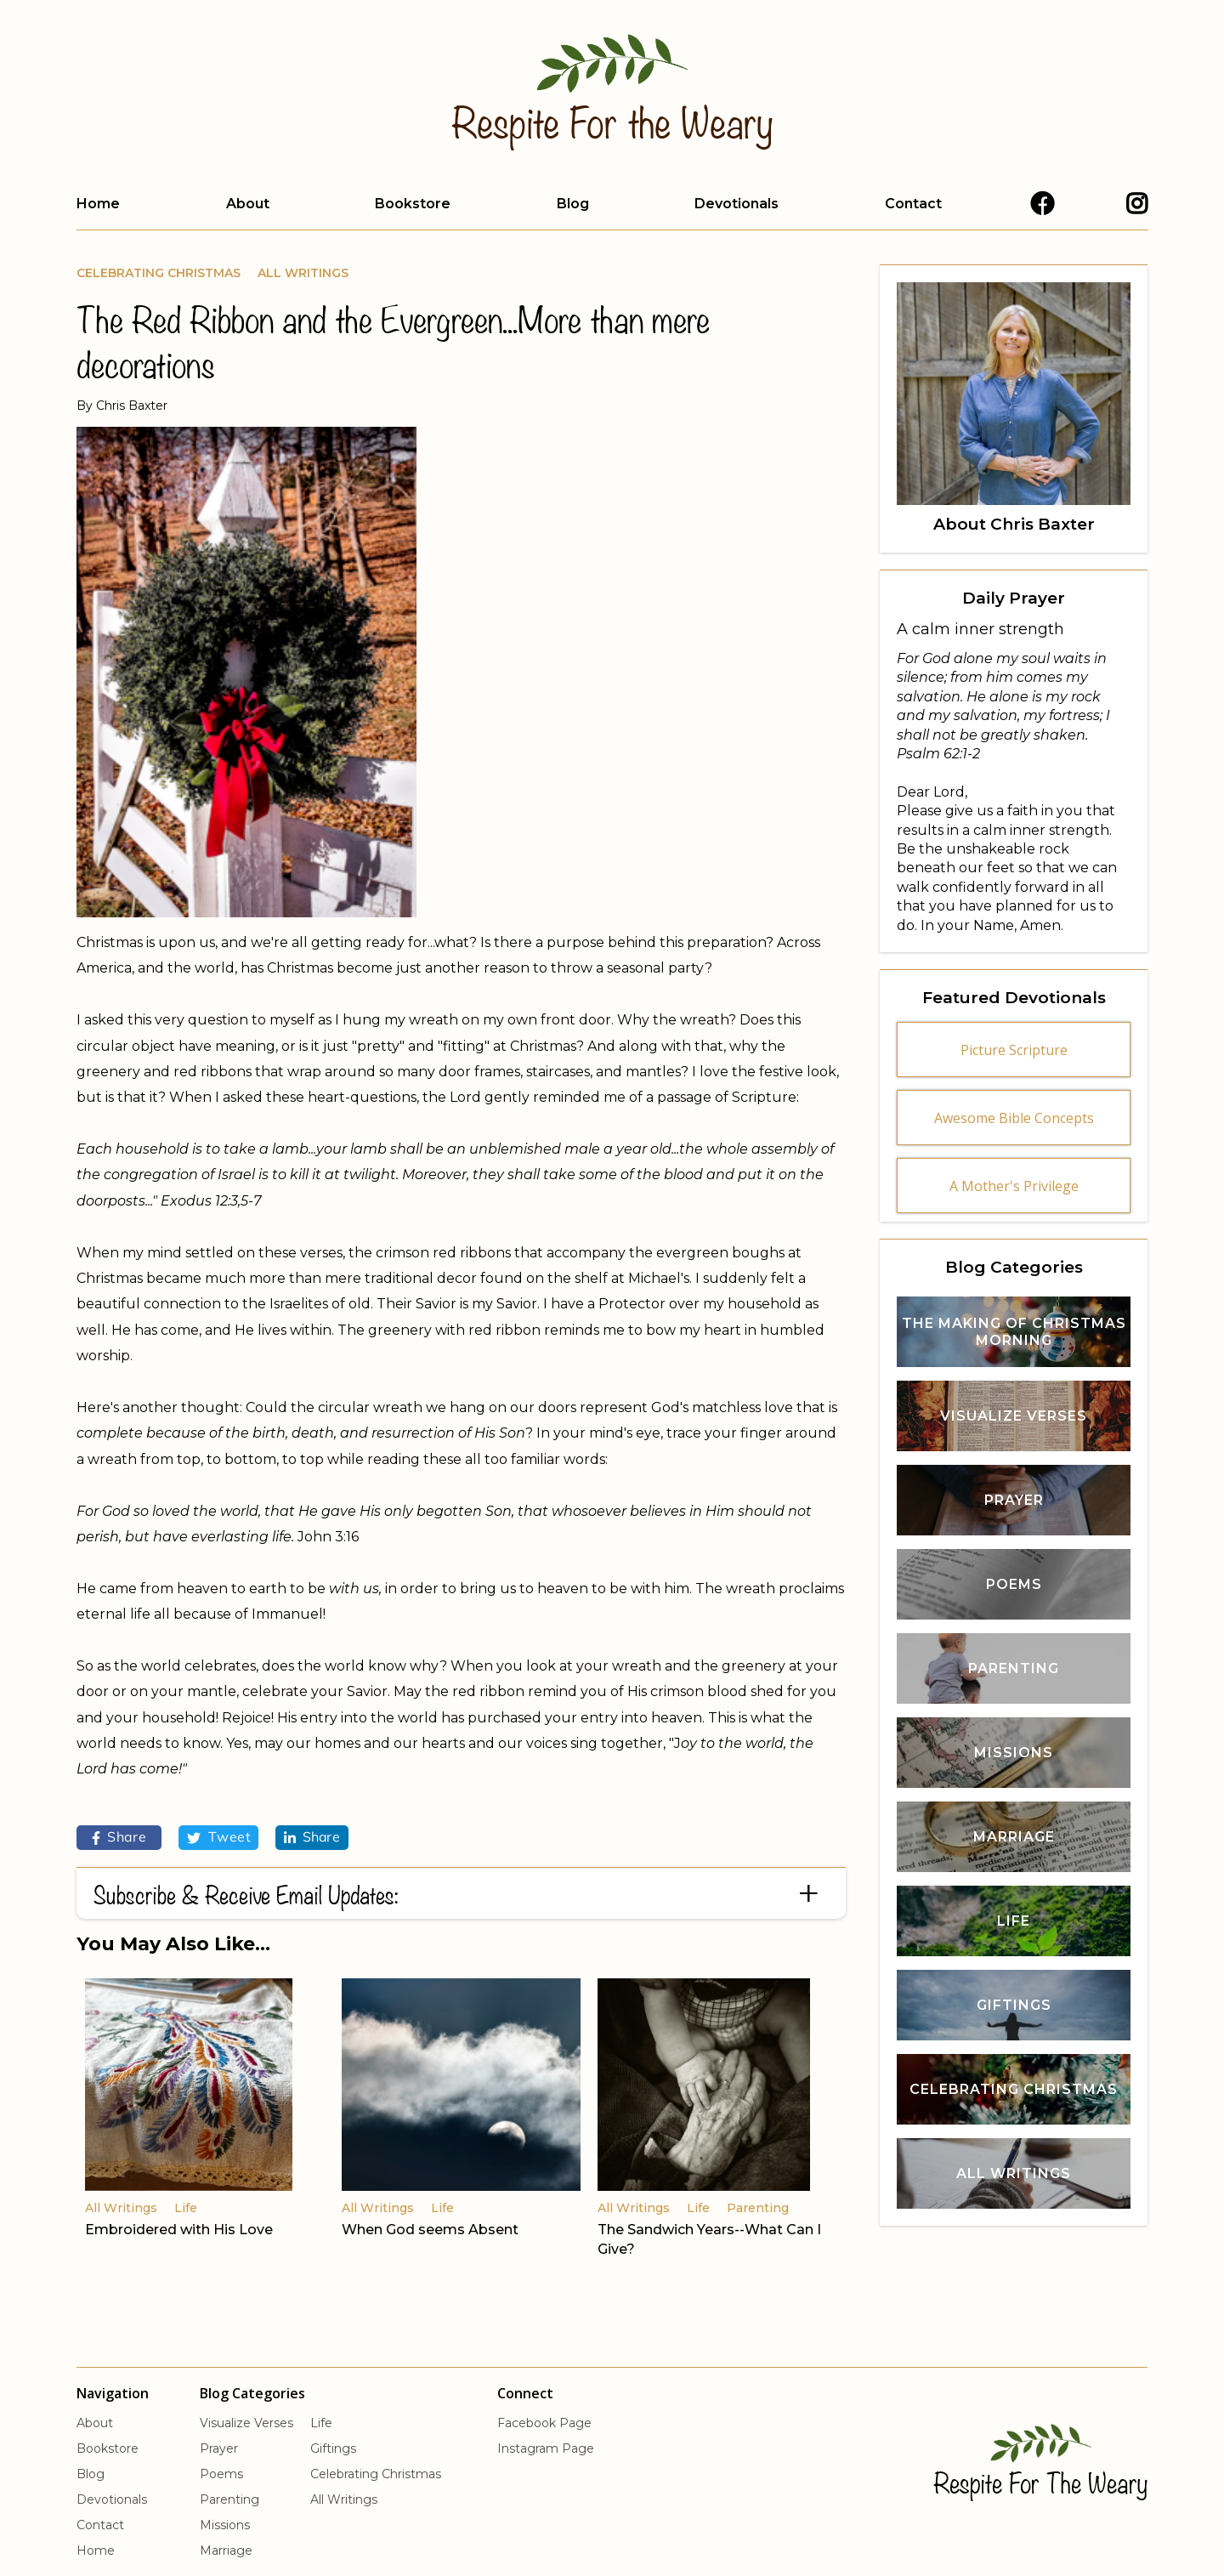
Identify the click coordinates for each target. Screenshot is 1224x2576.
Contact (913, 204)
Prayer (219, 2448)
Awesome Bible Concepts (1014, 1118)
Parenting (229, 2499)
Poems (221, 2474)
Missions (225, 2525)
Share (119, 1838)
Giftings (333, 2448)
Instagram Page (545, 2448)
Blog (573, 204)
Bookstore (412, 204)
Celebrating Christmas (158, 273)
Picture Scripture (1014, 1050)
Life (321, 2423)
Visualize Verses (246, 2423)
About (247, 204)
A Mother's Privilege (1014, 1186)
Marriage (226, 2550)
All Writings (303, 273)
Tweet (218, 1838)
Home (98, 204)
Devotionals (736, 204)
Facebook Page (544, 2423)
